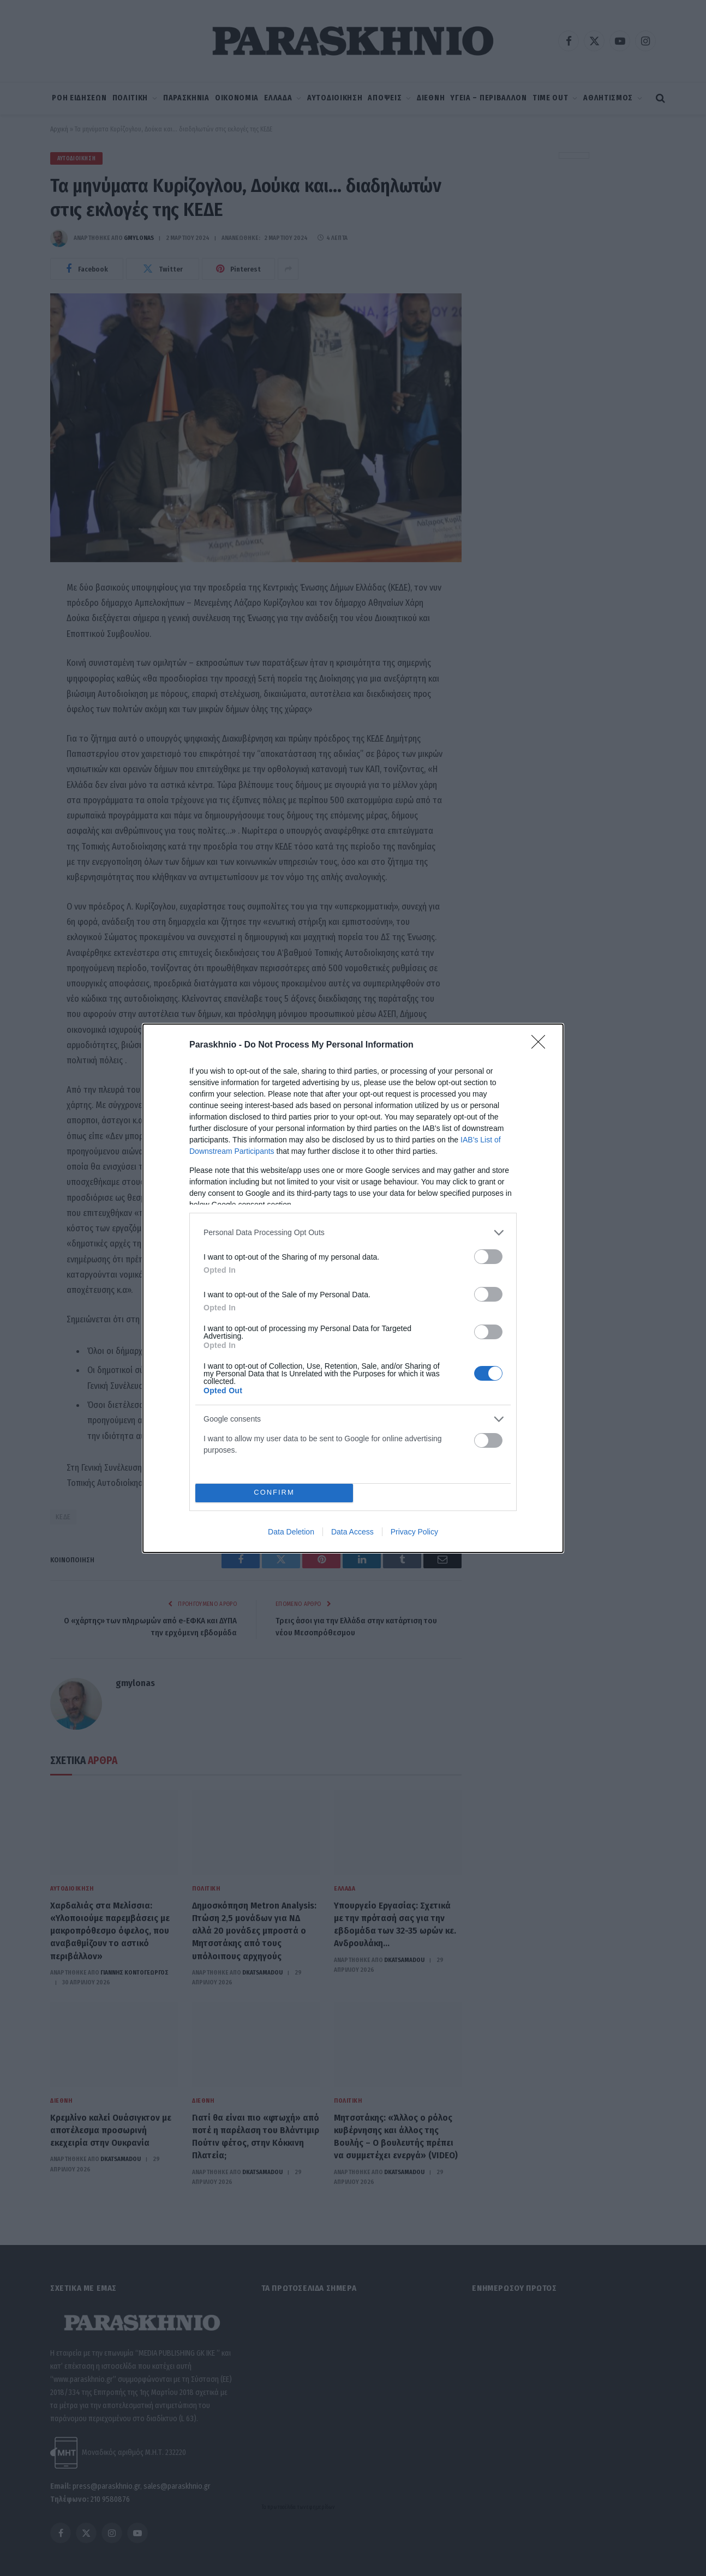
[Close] (541, 1045)
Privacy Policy (414, 1531)
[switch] (488, 1256)
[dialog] (353, 1288)
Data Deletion (291, 1531)
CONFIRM (274, 1493)
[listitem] (353, 1232)
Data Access (352, 1531)
